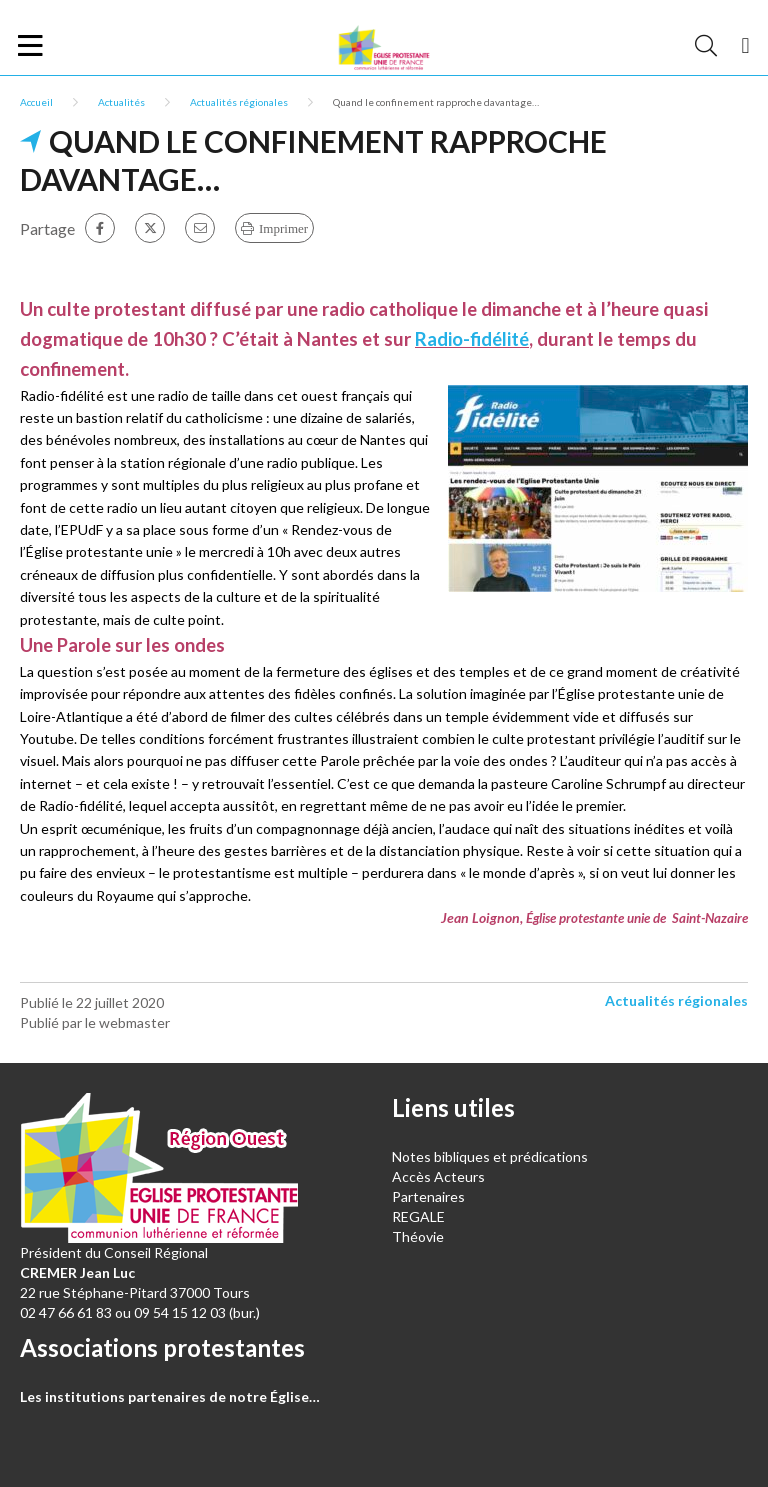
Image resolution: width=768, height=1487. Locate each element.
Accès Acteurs (438, 1176)
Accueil (36, 102)
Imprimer (283, 228)
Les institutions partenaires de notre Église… (170, 1396)
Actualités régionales (239, 102)
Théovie (418, 1236)
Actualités (121, 102)
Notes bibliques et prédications (490, 1156)
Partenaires (428, 1196)
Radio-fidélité (472, 339)
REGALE (418, 1216)
